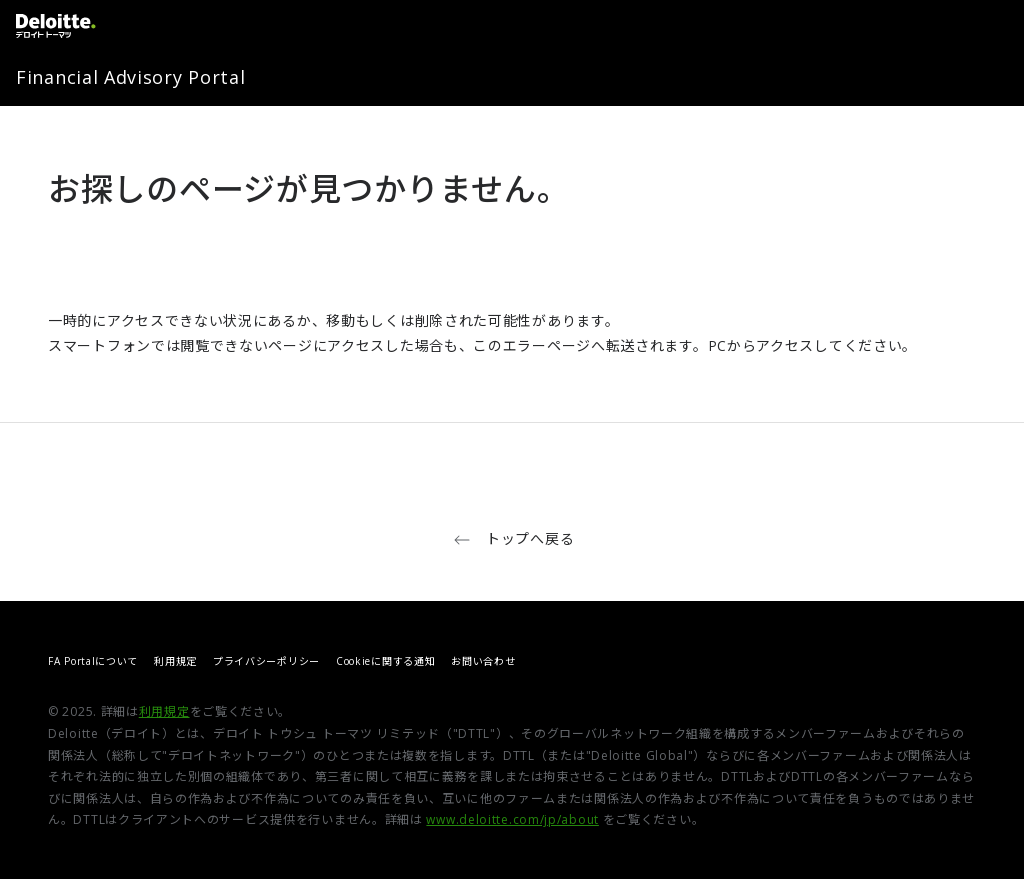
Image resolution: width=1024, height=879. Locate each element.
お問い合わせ (483, 661)
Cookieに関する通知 (385, 661)
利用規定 (175, 661)
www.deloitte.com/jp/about (512, 819)
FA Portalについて (93, 661)
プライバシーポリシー (266, 661)
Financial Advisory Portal (131, 77)
